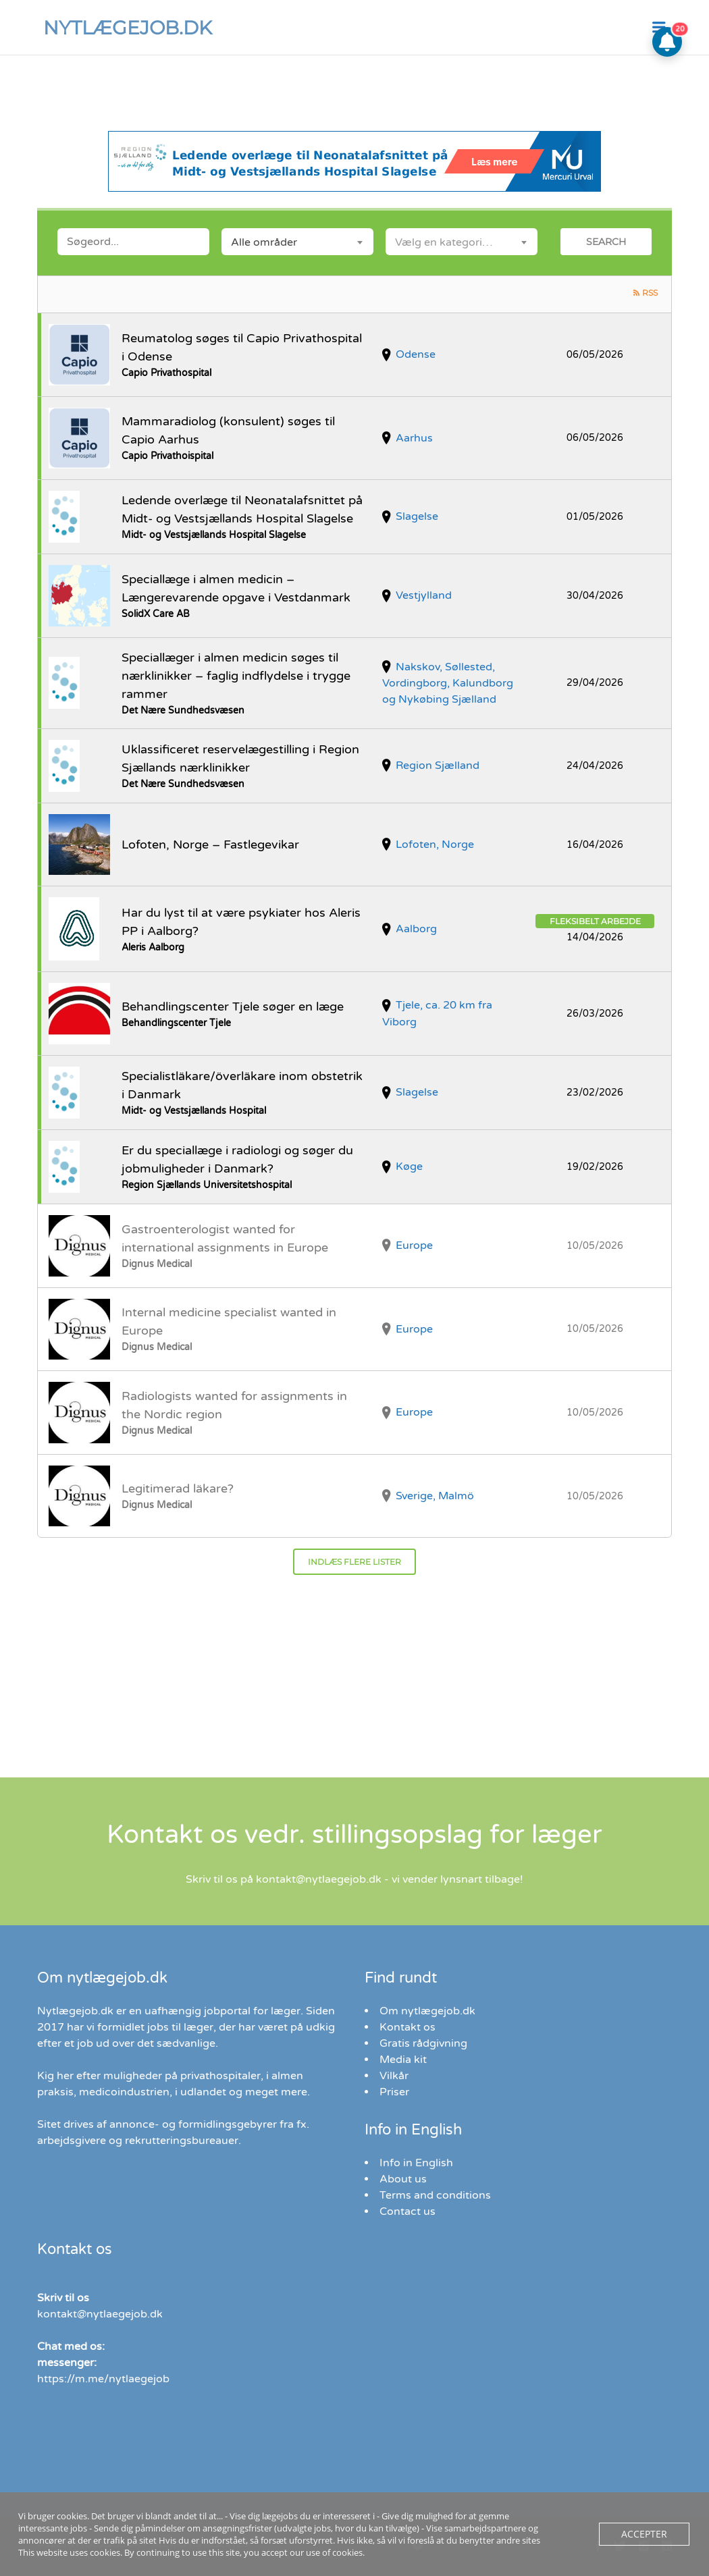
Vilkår (394, 2076)
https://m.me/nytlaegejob (103, 2379)
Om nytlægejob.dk (427, 2011)
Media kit (403, 2059)
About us (403, 2179)
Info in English (416, 2163)
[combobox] (297, 241)
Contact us (407, 2211)
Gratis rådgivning (423, 2043)
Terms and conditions (435, 2195)
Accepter (646, 2534)
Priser (394, 2092)
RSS (650, 293)
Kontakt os (407, 2027)
